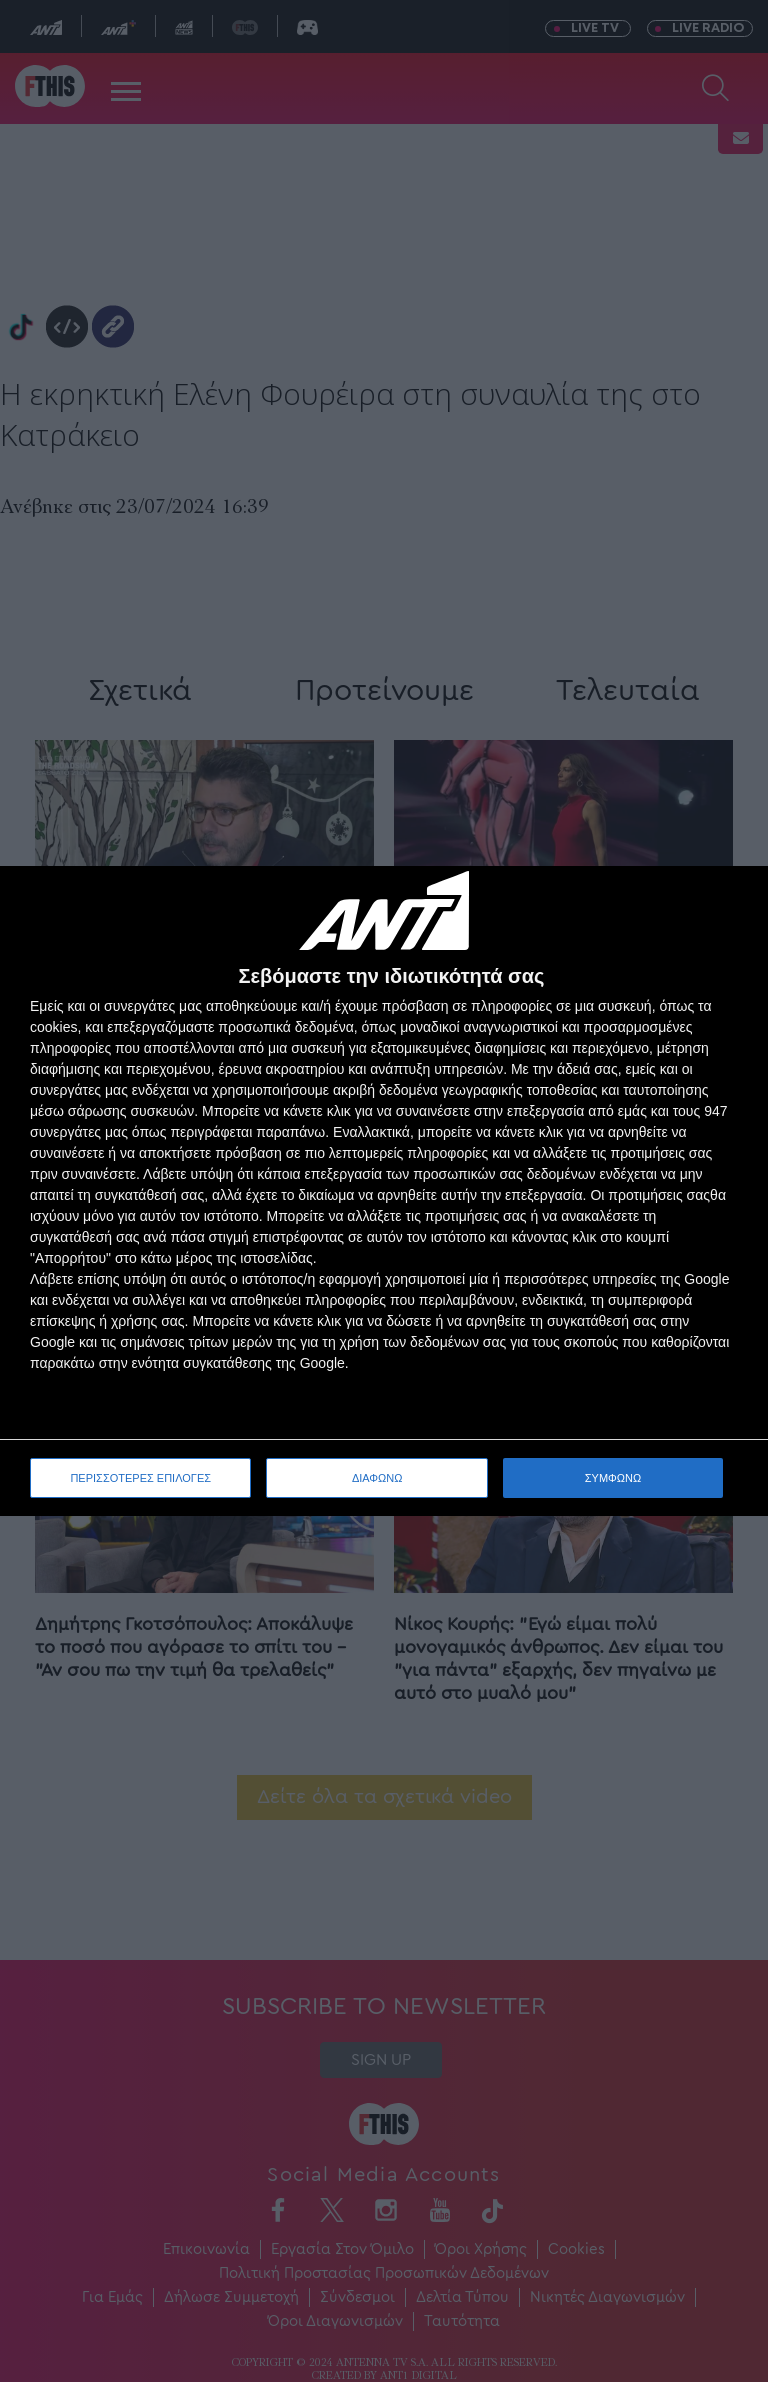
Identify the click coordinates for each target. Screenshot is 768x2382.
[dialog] (384, 1191)
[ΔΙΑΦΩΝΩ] (732, 902)
